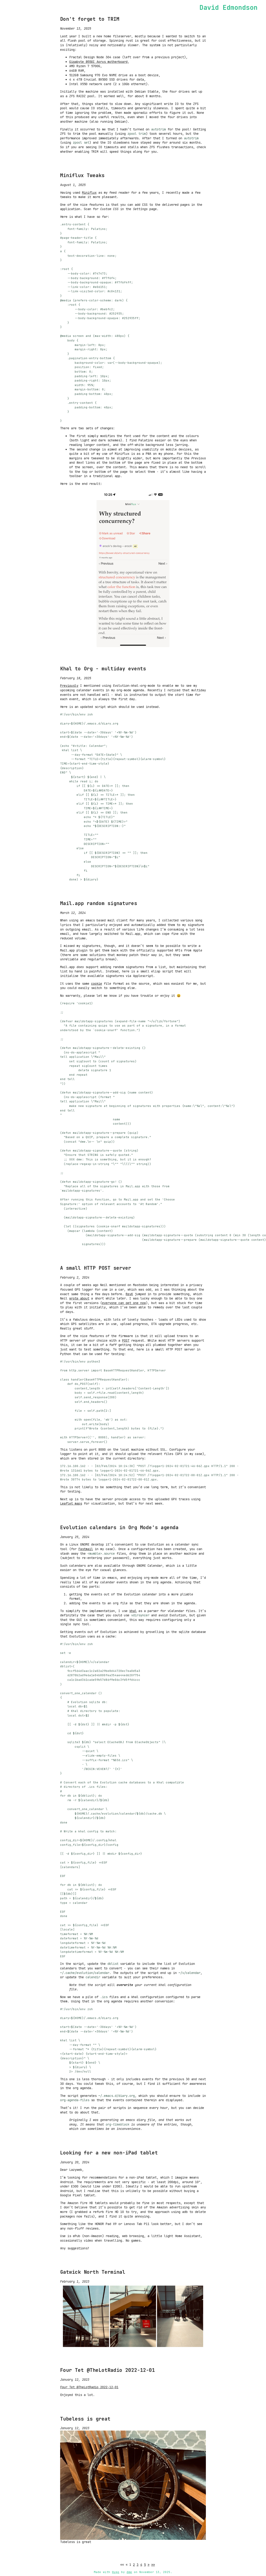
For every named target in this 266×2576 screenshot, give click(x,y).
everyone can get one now (124, 1303)
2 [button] (134, 2565)
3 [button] (137, 2565)
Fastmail (85, 1549)
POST (125, 1340)
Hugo (115, 2572)
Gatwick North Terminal (92, 2272)
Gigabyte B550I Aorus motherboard (98, 62)
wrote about (79, 1298)
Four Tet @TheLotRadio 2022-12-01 (107, 2370)
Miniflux (89, 193)
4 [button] (141, 2565)
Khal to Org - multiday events (103, 669)
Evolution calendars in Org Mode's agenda (119, 1527)
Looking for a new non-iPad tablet (109, 2153)
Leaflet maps (71, 1503)
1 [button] (130, 2565)
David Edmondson (229, 7)
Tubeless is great (85, 2419)
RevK (129, 1294)
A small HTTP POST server (95, 1268)
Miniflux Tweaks (82, 175)
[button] (122, 2565)
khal (133, 1611)
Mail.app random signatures (98, 903)
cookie (96, 984)
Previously (69, 686)
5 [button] (145, 2565)
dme (129, 2572)
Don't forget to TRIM (89, 19)
